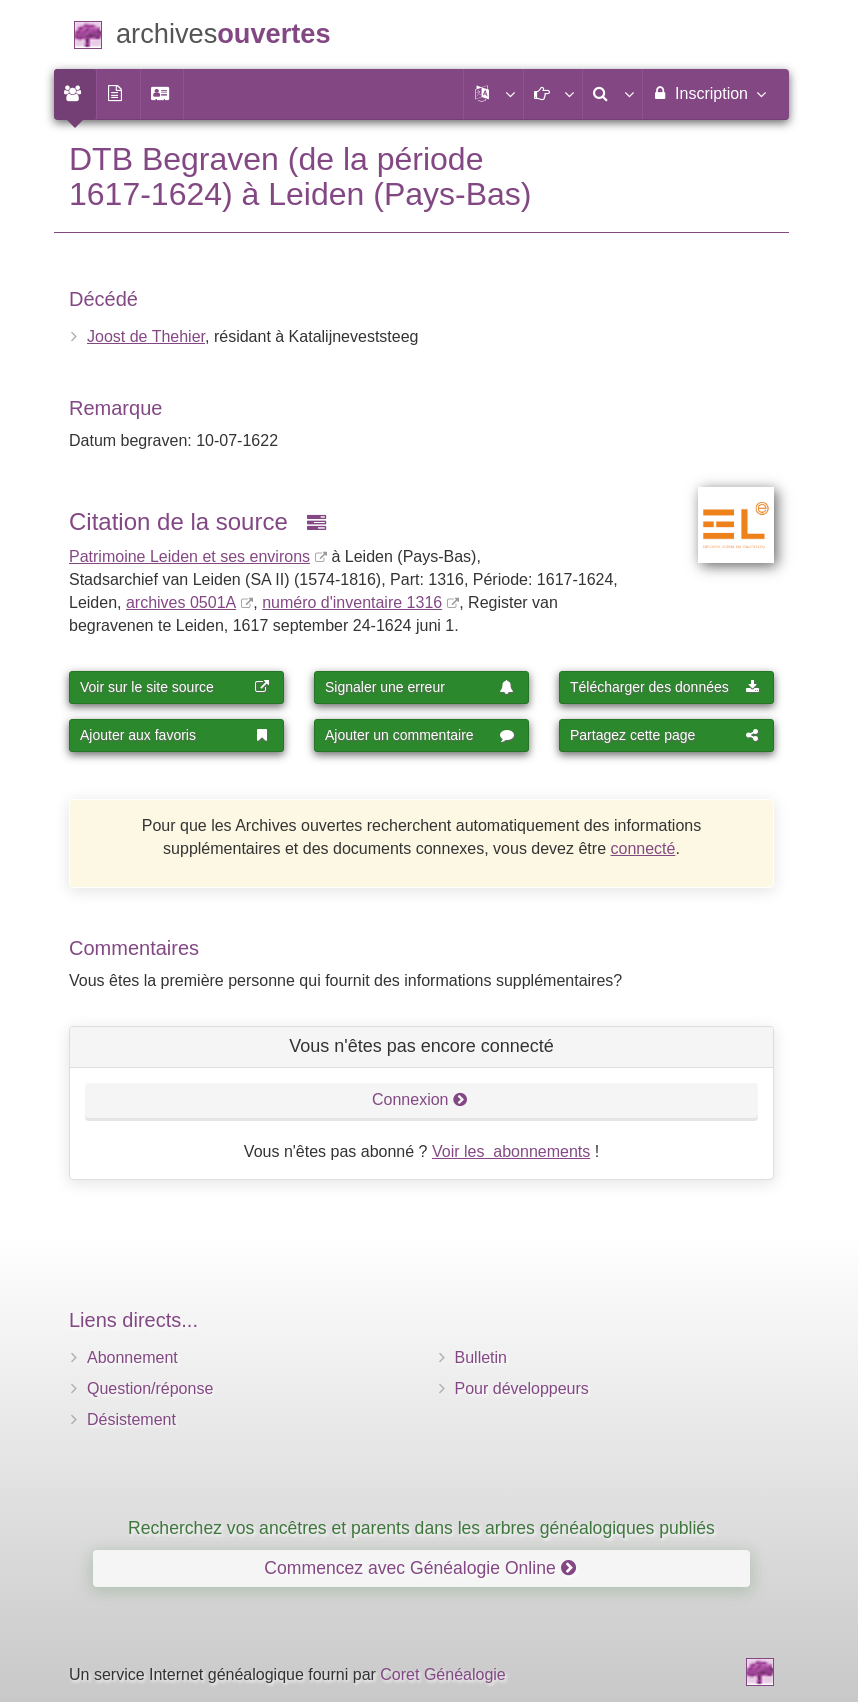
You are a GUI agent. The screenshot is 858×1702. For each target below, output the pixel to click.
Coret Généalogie (442, 1674)
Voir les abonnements (511, 1151)
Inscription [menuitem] (708, 93)
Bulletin (481, 1357)
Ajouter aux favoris (175, 735)
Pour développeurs (522, 1388)
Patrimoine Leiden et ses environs (189, 556)
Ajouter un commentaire (420, 735)
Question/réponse (150, 1388)
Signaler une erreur (420, 687)
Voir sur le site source (175, 687)
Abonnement (132, 1357)
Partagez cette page (665, 735)
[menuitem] (75, 94)
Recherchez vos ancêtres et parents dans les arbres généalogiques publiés (421, 1528)
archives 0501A (181, 602)
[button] (493, 94)
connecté (642, 848)
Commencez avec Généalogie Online (419, 1568)
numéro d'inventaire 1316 (352, 602)
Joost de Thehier (146, 336)
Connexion (420, 1099)
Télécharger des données (665, 687)
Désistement (131, 1419)
